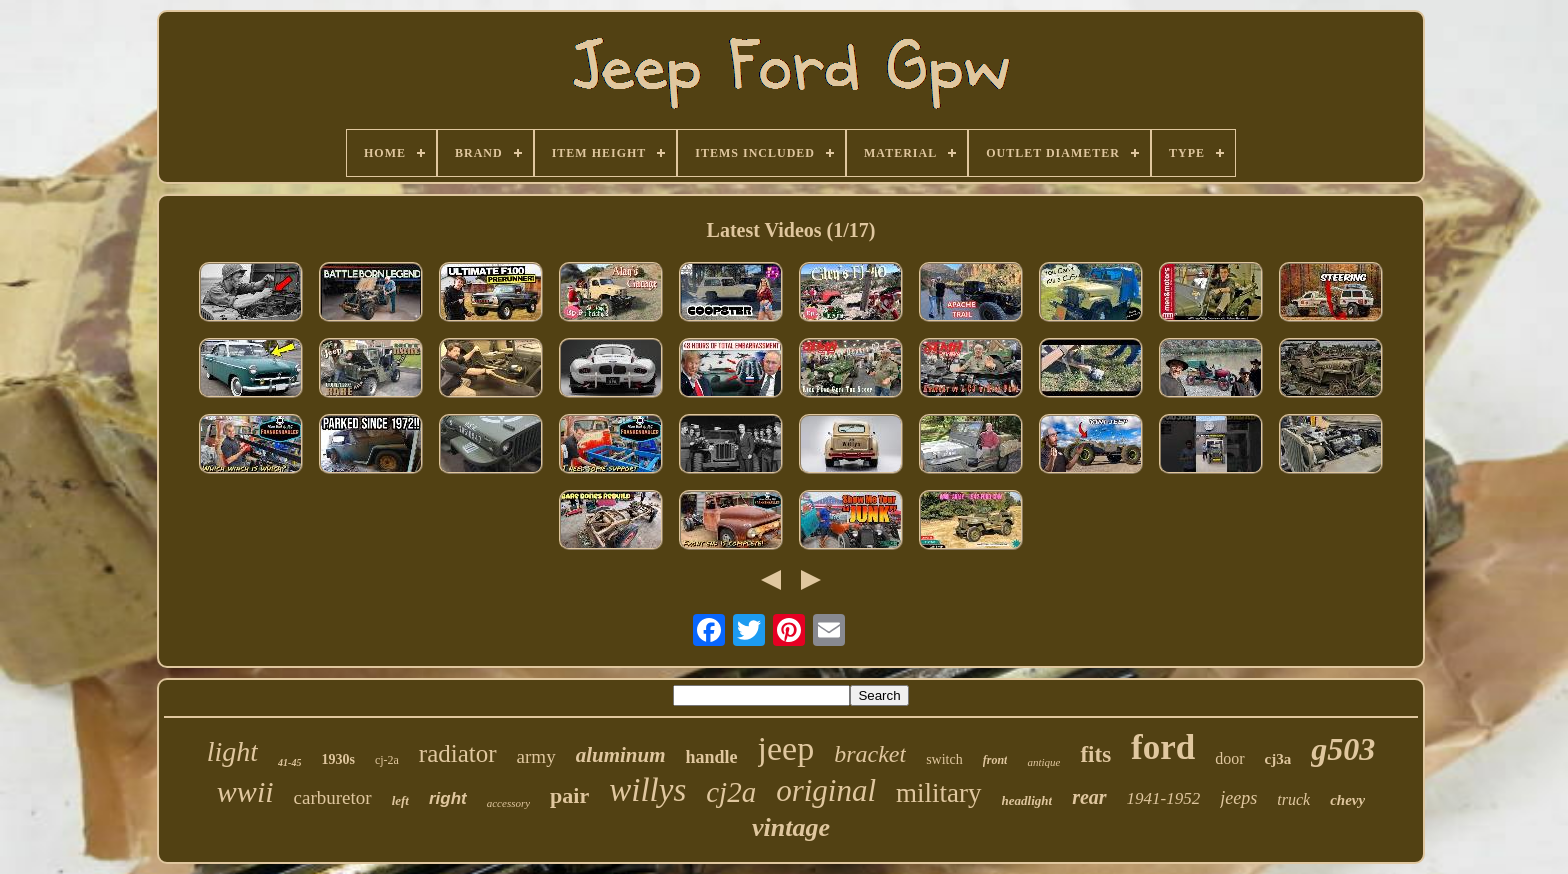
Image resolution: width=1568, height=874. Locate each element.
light (232, 751)
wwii (245, 791)
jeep (786, 748)
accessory (508, 803)
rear (1089, 797)
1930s (337, 759)
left (400, 800)
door (1229, 758)
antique (1043, 762)
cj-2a (387, 760)
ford (1163, 747)
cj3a (1278, 759)
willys (647, 790)
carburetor (333, 797)
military (938, 793)
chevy (1347, 800)
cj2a (731, 792)
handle (712, 757)
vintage (791, 827)
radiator (458, 753)
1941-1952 (1164, 798)
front (995, 760)
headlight (1027, 800)
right (448, 798)
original (826, 790)
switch (944, 759)
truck (1293, 799)
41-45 (289, 762)
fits (1095, 754)
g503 (1343, 749)
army (536, 756)
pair (569, 795)
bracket (870, 754)
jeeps (1238, 798)
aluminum (621, 755)
